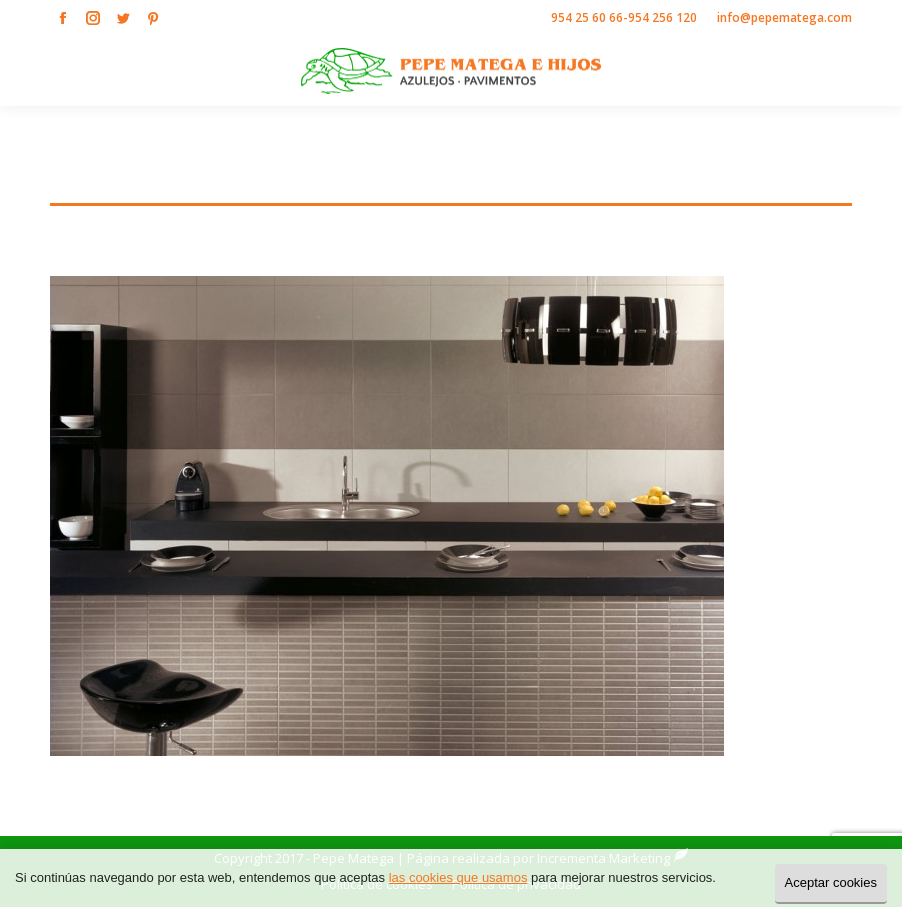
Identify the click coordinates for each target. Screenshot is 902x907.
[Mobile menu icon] (870, 71)
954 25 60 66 (587, 17)
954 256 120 (662, 17)
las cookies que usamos (458, 877)
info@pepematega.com (784, 17)
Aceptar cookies (831, 882)
